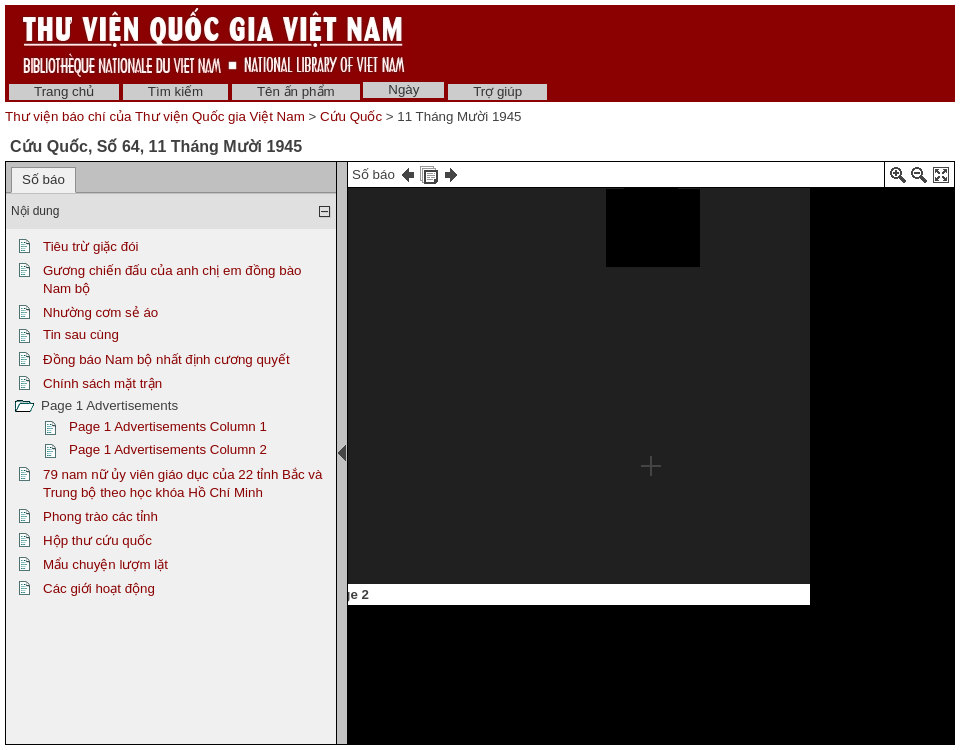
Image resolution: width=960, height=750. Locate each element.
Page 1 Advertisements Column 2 (168, 449)
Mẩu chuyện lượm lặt (105, 564)
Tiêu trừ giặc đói (91, 246)
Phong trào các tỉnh (100, 516)
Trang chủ (64, 91)
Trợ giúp (497, 91)
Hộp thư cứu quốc (97, 540)
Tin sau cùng (81, 334)
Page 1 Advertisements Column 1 (168, 426)
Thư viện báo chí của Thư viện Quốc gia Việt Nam (155, 116)
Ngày (403, 89)
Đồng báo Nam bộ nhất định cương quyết (166, 359)
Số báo (43, 179)
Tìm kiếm (175, 91)
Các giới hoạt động (99, 588)
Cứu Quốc (351, 116)
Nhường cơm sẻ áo (100, 312)
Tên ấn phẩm (296, 91)
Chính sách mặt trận (102, 383)
